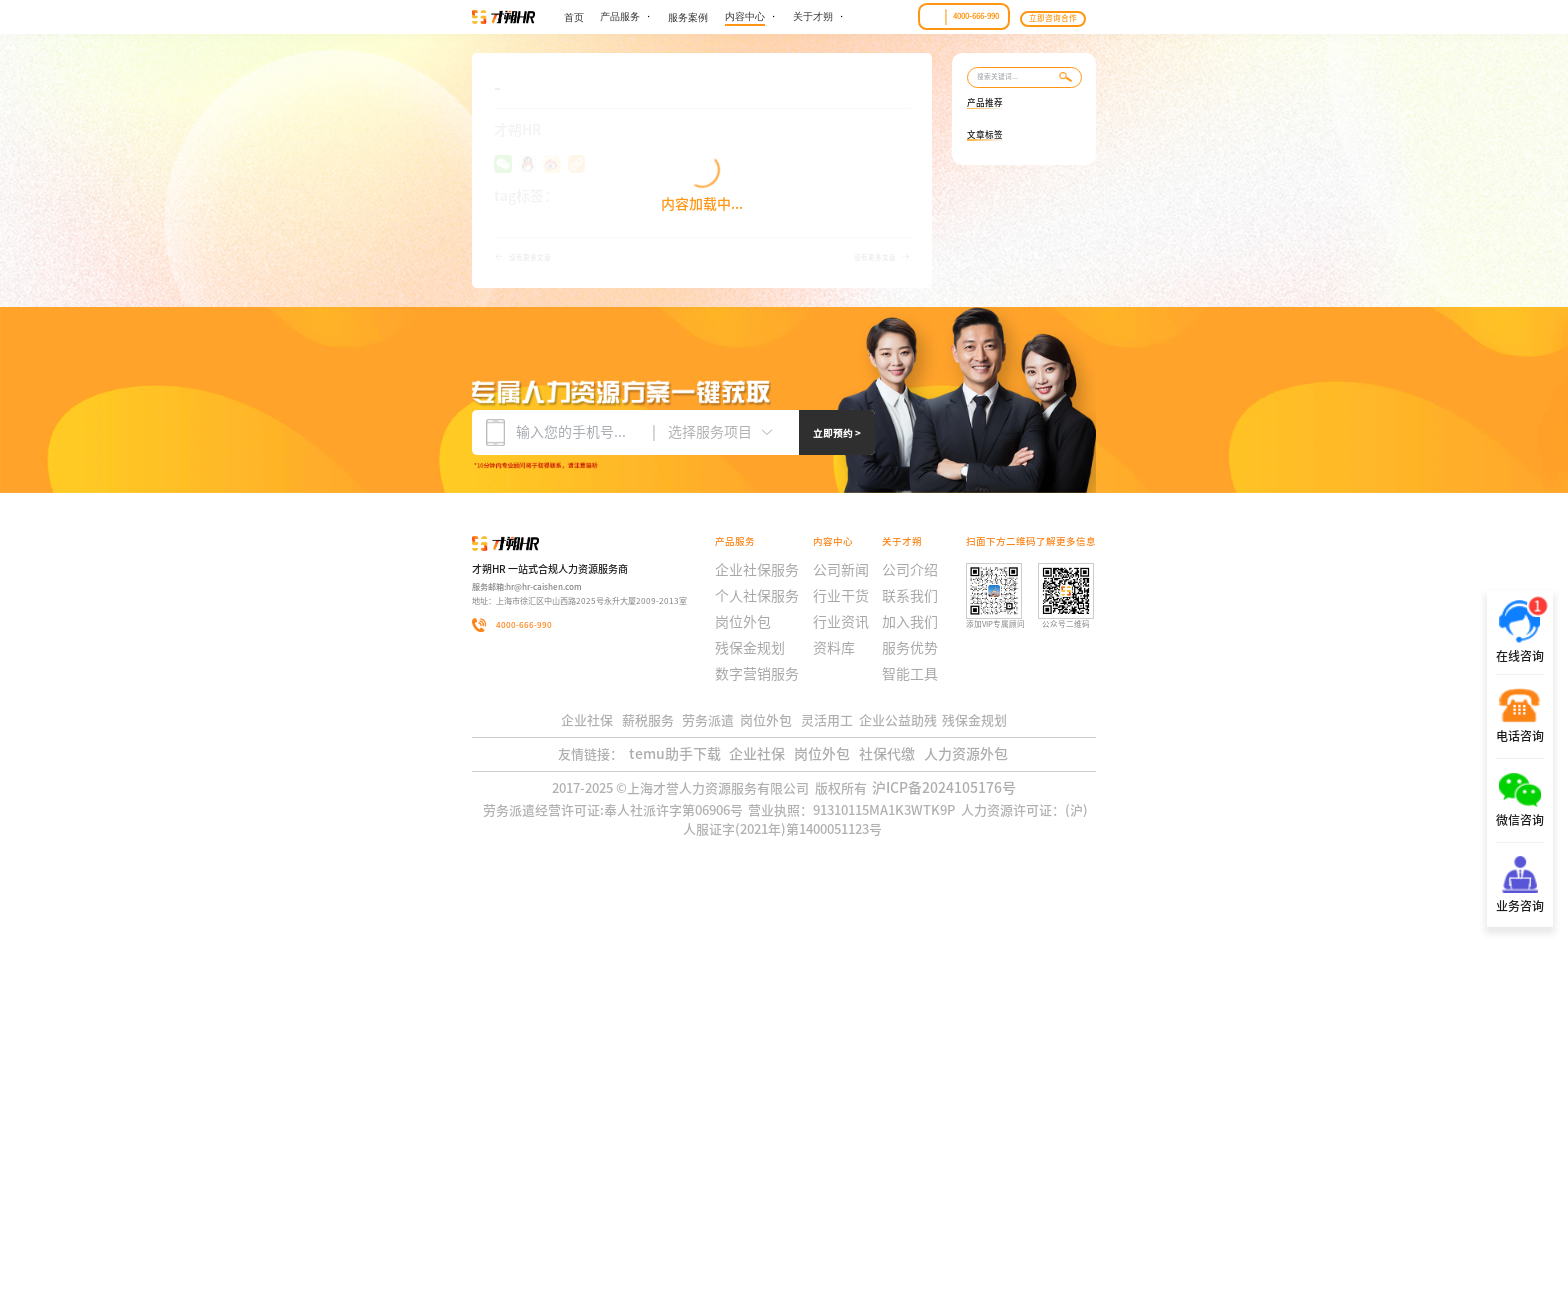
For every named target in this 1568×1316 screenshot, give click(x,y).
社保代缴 (889, 1161)
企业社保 (751, 1161)
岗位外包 (820, 1161)
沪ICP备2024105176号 (948, 1204)
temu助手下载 (666, 1161)
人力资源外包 (972, 1161)
